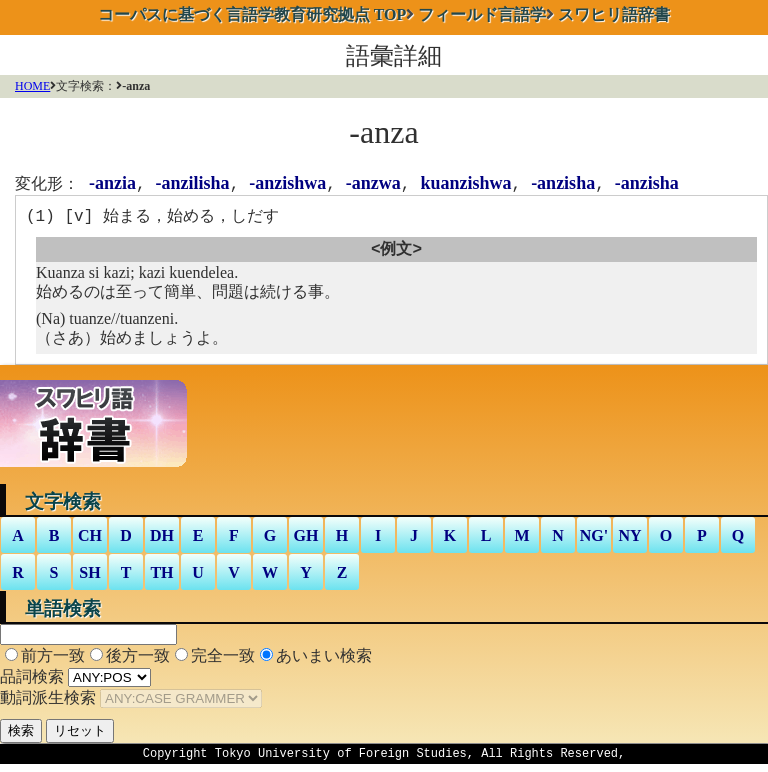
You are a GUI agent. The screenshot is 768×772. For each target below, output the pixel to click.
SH (89, 577)
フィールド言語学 (482, 14)
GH (306, 540)
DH (162, 540)
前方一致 (53, 660)
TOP (252, 14)
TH (161, 577)
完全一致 (223, 660)
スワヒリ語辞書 (614, 14)
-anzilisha (193, 184)
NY (629, 540)
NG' (594, 540)
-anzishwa (287, 184)
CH (90, 540)
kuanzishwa (465, 184)
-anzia (112, 184)
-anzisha (563, 184)
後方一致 (138, 660)
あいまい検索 (324, 660)
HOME (32, 86)
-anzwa (373, 184)
